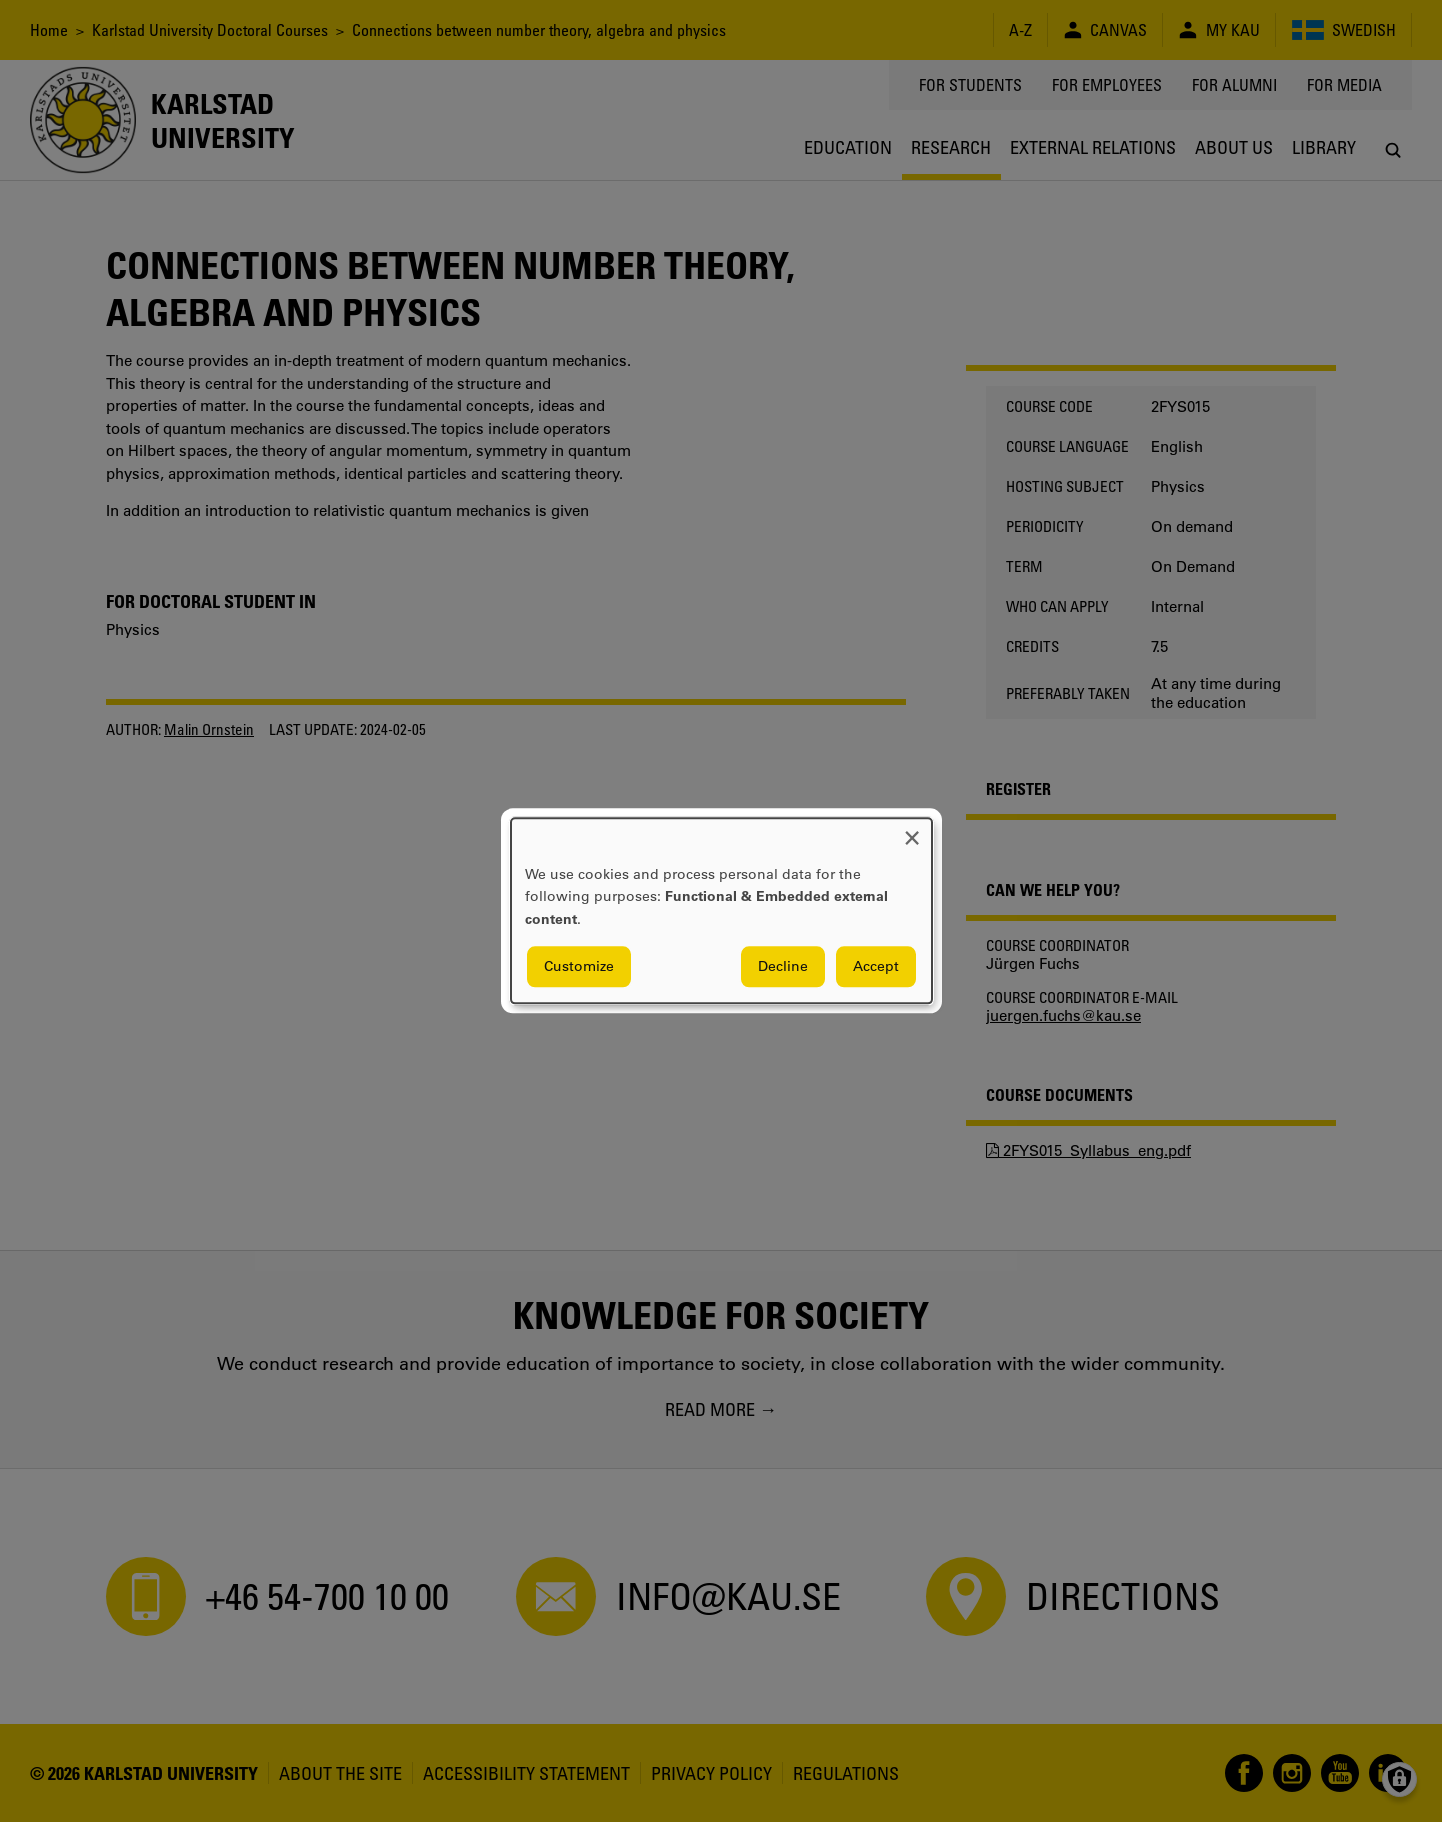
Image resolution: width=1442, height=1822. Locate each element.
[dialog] (721, 910)
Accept (876, 967)
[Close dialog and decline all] (912, 830)
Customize (579, 967)
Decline (783, 967)
